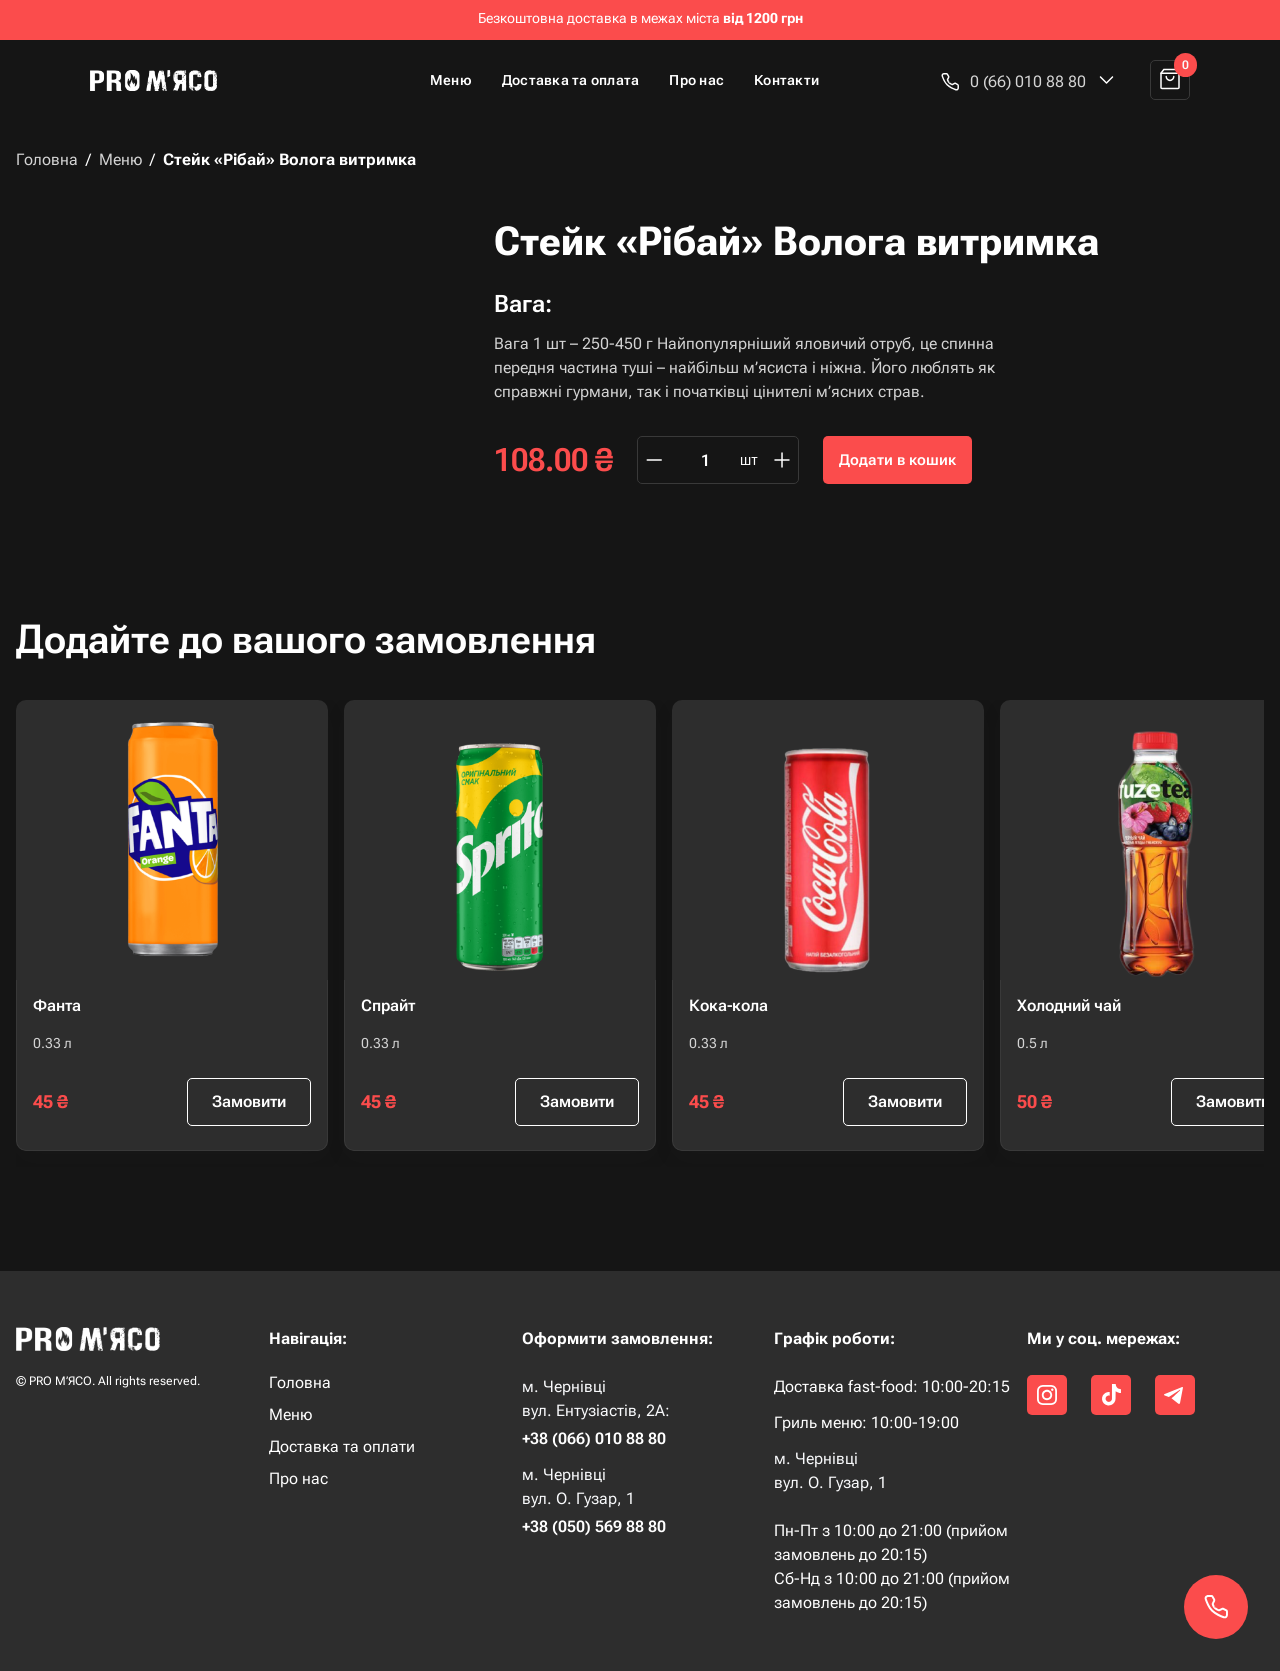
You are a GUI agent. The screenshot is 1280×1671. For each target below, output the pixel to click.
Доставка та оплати (342, 1447)
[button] (1028, 81)
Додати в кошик (897, 460)
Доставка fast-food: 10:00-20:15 (892, 1386)
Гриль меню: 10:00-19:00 (866, 1423)
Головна (47, 160)
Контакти (786, 80)
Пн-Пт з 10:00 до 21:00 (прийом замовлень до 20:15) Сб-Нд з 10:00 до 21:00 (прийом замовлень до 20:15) (892, 1566)
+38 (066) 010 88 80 (594, 1439)
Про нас (696, 80)
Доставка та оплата (571, 80)
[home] (162, 80)
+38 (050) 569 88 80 (594, 1527)
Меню (451, 80)
